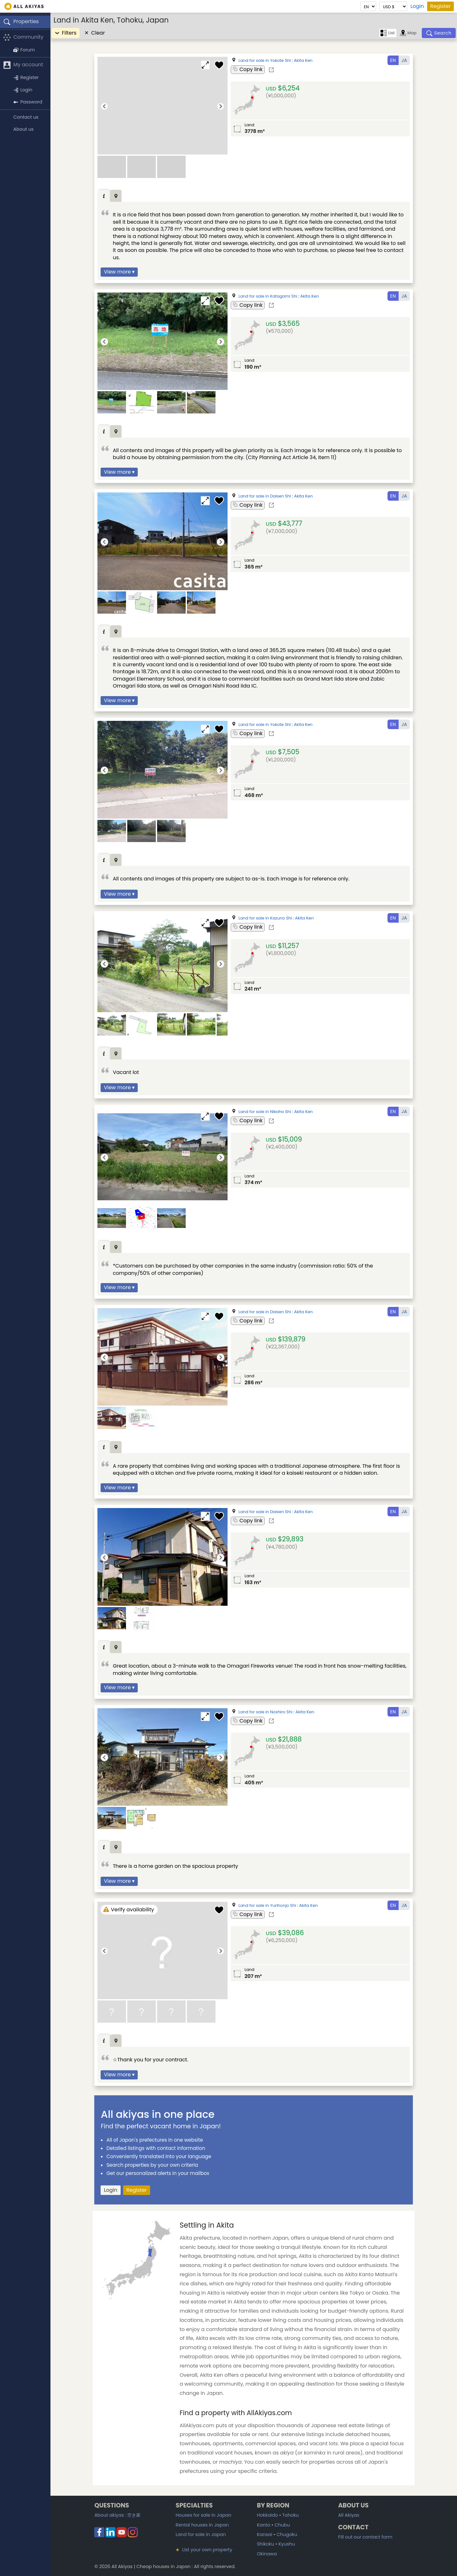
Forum (24, 50)
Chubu (282, 2525)
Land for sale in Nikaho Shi (264, 1111)
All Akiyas (348, 2515)
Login (417, 6)
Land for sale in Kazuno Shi (265, 918)
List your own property (204, 2549)
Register (440, 6)
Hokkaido (267, 2515)
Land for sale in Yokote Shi (264, 60)
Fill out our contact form (365, 2537)
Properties (21, 22)
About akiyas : (117, 2515)
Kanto (263, 2525)
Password (27, 102)
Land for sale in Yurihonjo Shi (267, 1905)
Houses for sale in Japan (203, 2515)
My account (23, 65)
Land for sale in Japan (201, 2534)
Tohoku (290, 2515)
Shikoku (265, 2544)
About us (23, 129)
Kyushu (286, 2544)
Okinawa (267, 2554)
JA (404, 60)
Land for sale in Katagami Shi (267, 296)
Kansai (264, 2534)
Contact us (25, 117)
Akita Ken (303, 60)
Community (23, 37)
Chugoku (286, 2534)
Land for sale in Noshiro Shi (265, 1712)
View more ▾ (119, 271)
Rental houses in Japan (202, 2525)
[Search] (439, 33)
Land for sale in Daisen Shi (264, 496)
